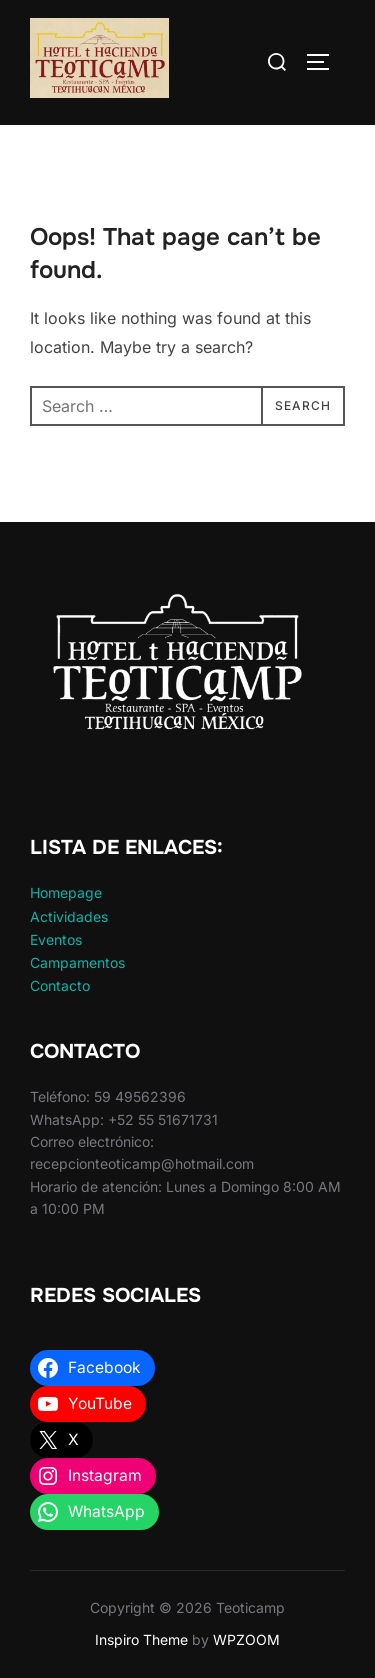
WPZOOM (246, 1639)
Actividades (69, 916)
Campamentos (77, 962)
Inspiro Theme (141, 1639)
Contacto (60, 985)
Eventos (56, 939)
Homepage (66, 892)
